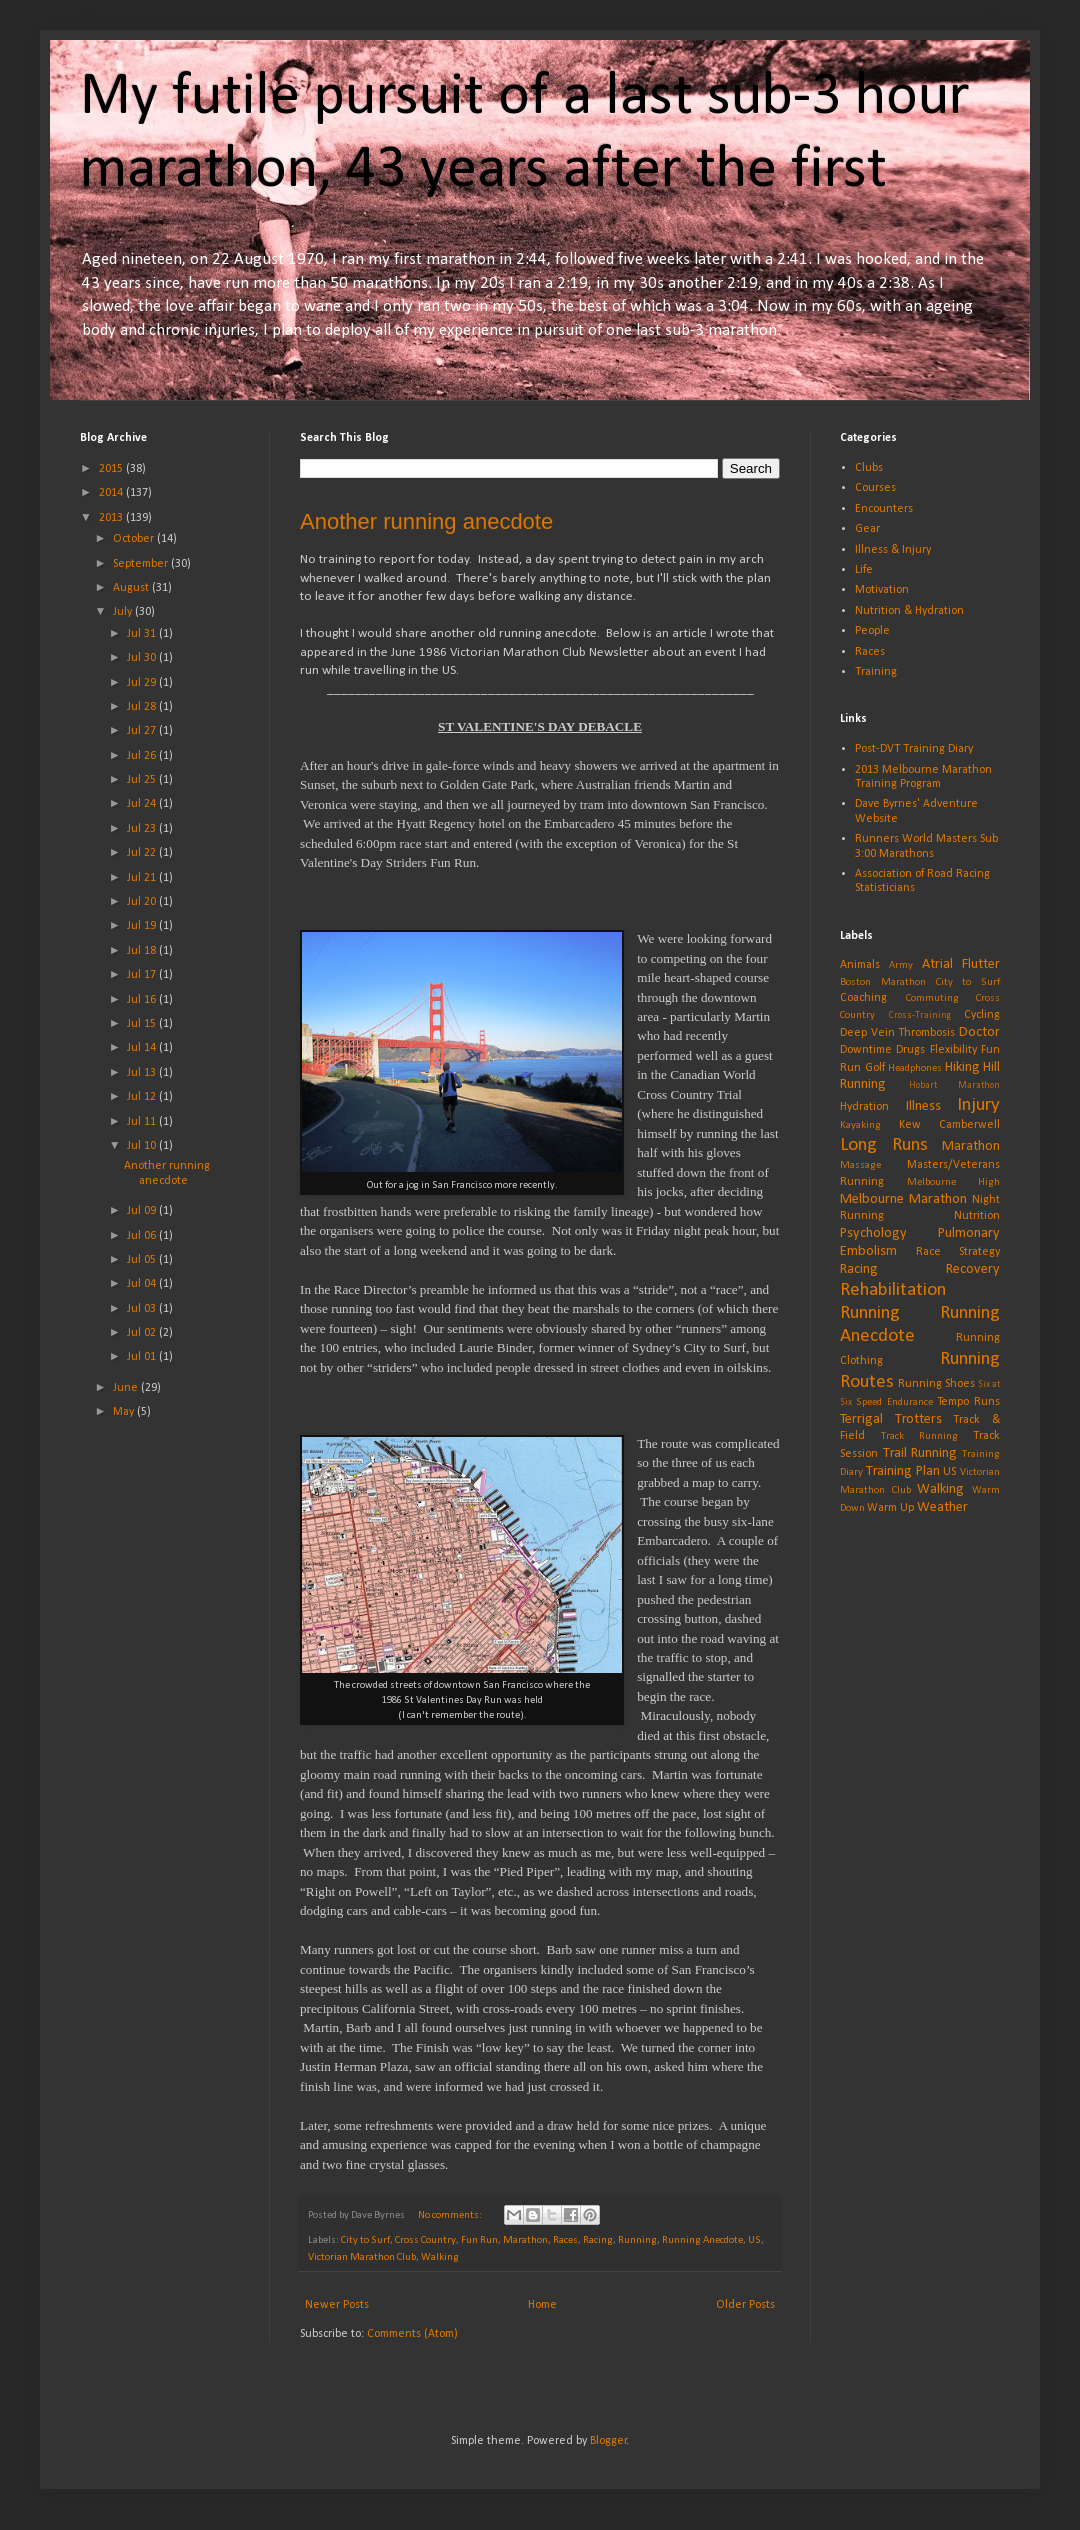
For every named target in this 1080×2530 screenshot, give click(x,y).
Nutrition (977, 1216)
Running (637, 2240)
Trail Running (920, 1453)
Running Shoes (936, 1384)
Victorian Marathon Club (362, 2257)
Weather (942, 1507)
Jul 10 (143, 1146)
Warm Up (890, 1508)
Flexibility (953, 1050)
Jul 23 (143, 829)
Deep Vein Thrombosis (897, 1033)
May (125, 1412)
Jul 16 (143, 1000)
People (872, 631)
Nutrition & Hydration (909, 611)
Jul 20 (143, 902)
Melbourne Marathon (903, 1199)
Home (542, 2305)
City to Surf (365, 2240)
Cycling (982, 1015)
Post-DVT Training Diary (914, 749)
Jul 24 (143, 804)
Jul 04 (143, 1284)
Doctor (979, 1032)
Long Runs (884, 1145)
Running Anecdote (702, 2240)
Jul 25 (143, 780)
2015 (112, 469)
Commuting (932, 998)
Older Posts (745, 2305)
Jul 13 (143, 1073)
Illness (923, 1106)
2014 (112, 493)
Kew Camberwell (950, 1125)
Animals (860, 965)
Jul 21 (143, 878)
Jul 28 (143, 707)
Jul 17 (143, 975)
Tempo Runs (968, 1402)
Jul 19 (143, 926)
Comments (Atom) (412, 2334)
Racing (598, 2240)
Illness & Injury (893, 550)
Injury (978, 1105)
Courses (875, 488)
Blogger (608, 2441)
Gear (867, 529)
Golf (875, 1068)
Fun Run (479, 2240)
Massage (860, 1165)
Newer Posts (337, 2305)
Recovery (973, 1269)
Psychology (873, 1233)
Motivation (882, 590)
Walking (440, 2257)
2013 (112, 518)
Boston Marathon (883, 982)
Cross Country (425, 2240)
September (142, 564)
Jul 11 (143, 1122)
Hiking (962, 1067)
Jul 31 (143, 634)
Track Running (919, 1436)
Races (565, 2240)
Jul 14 (143, 1048)
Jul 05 (143, 1260)
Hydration (864, 1107)
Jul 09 (143, 1211)
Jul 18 (143, 951)
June (127, 1388)
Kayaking (860, 1125)
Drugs (910, 1050)
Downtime (866, 1050)
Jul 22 (143, 853)
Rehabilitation (893, 1290)
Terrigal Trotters (891, 1419)
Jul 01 (143, 1357)
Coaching (863, 998)
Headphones (915, 1068)
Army (901, 965)
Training (876, 672)
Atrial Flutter (961, 964)
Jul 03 (143, 1309)
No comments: (451, 2215)
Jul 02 (143, 1333)
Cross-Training (920, 1015)
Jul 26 (143, 756)
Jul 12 (143, 1097)
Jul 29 (143, 683)
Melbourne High (953, 1182)
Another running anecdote (426, 521)
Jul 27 (143, 731)
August (132, 588)
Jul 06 (143, 1236)
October (135, 539)
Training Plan (903, 1471)
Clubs (869, 468)
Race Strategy (958, 1252)
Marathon (525, 2240)
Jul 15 (143, 1024)
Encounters (884, 509)
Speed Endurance (894, 1402)
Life (864, 570)
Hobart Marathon (955, 1085)
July (124, 612)
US (754, 2240)
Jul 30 (143, 658)
